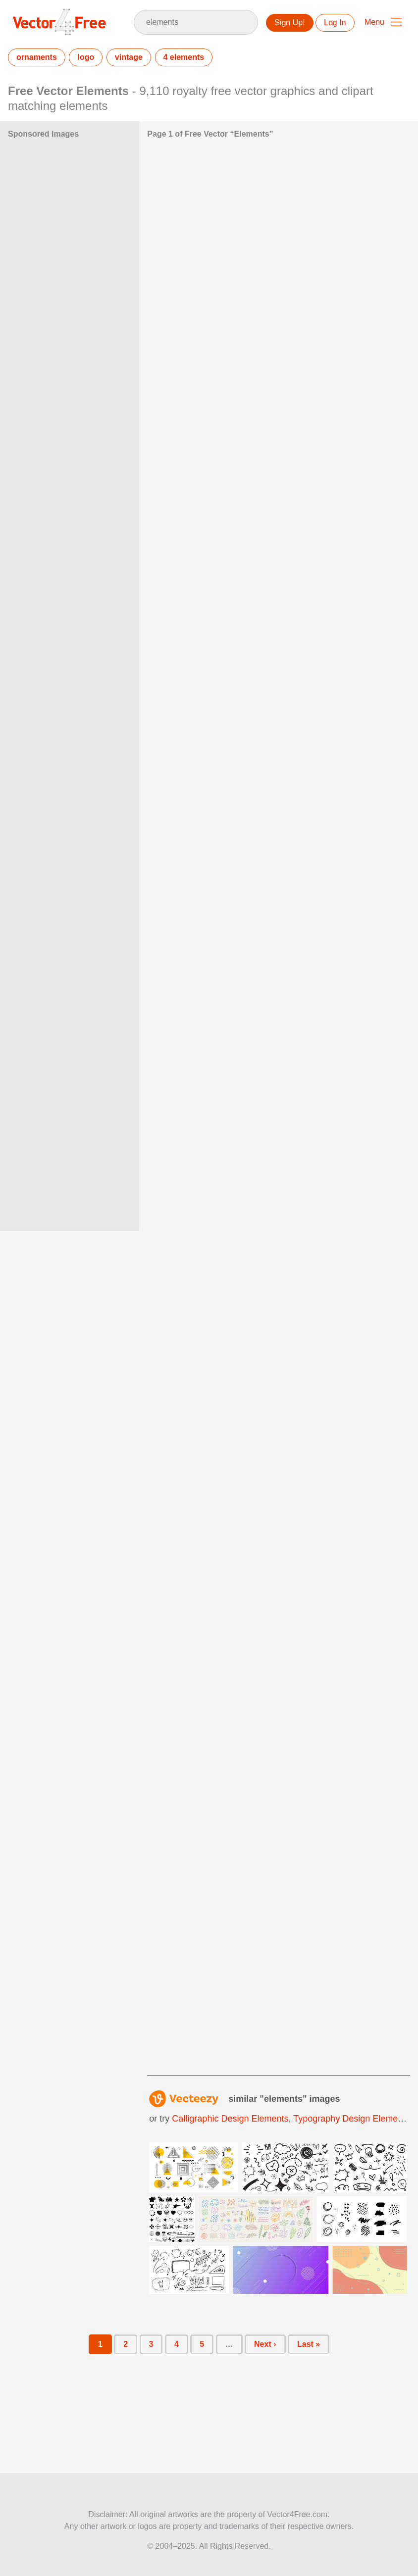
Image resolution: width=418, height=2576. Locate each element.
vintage (129, 57)
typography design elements (351, 2119)
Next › (265, 2344)
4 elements (184, 57)
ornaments (36, 57)
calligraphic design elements (230, 2119)
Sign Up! (289, 22)
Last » (308, 2344)
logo (85, 57)
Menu (374, 22)
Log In (335, 22)
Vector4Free (60, 21)
